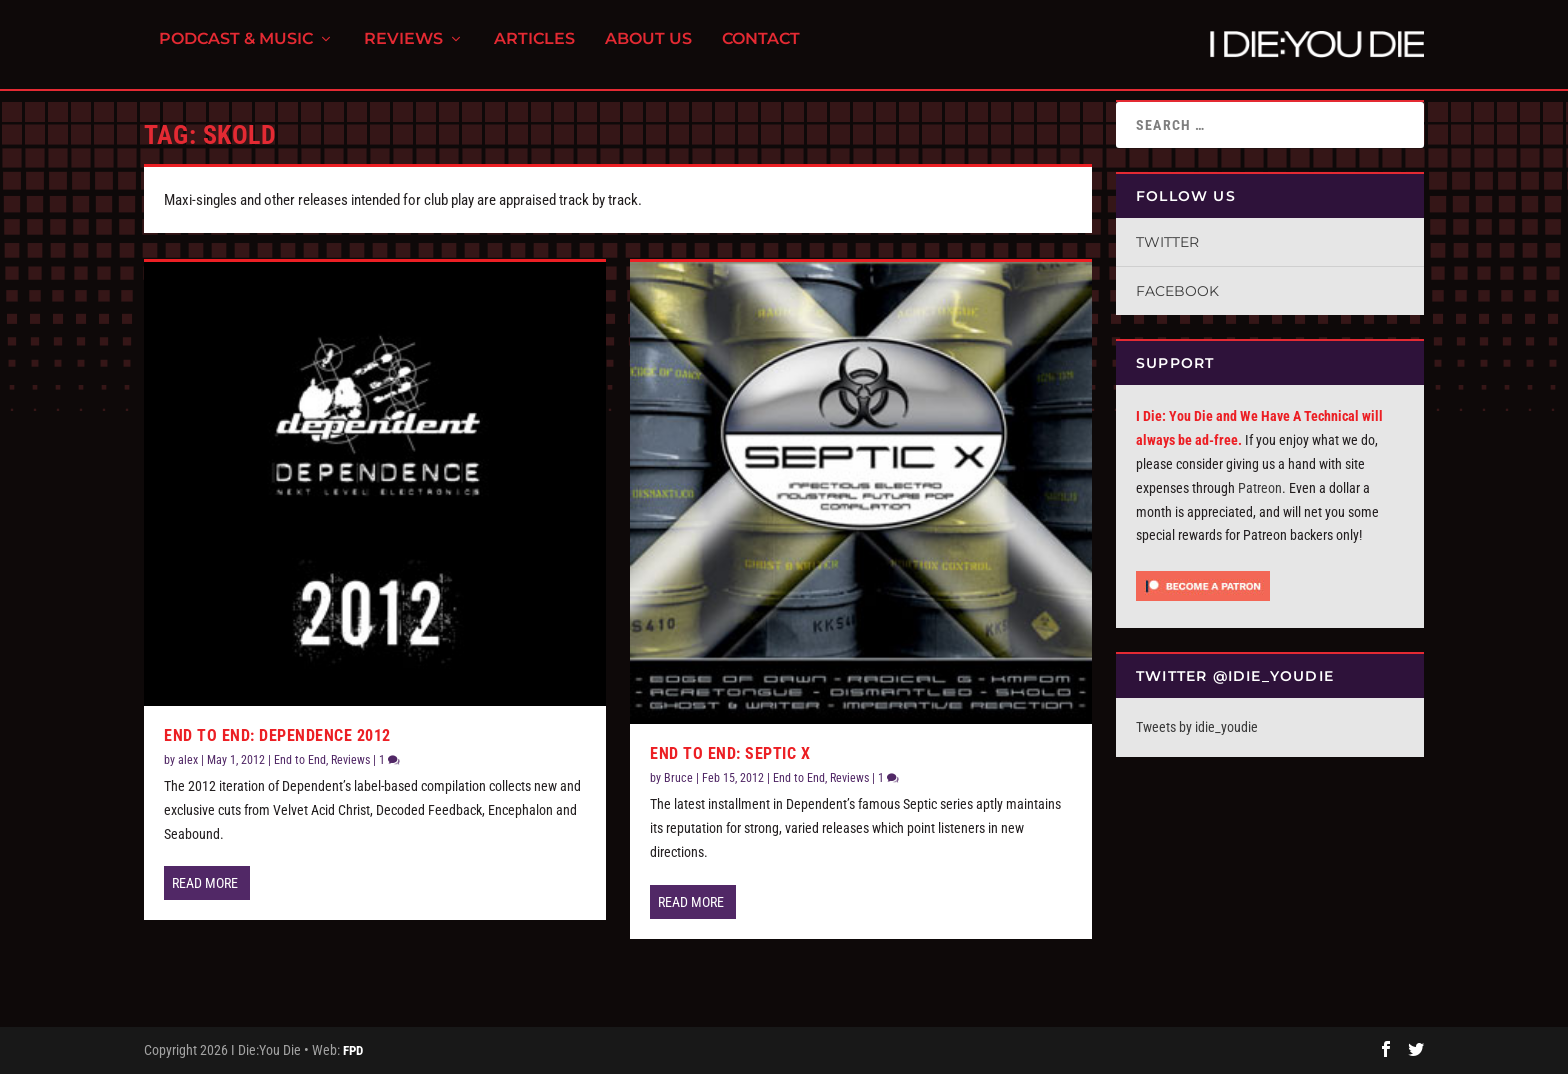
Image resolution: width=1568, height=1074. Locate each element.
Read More (205, 883)
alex (188, 760)
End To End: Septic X (730, 753)
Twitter (1167, 242)
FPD (353, 1050)
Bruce (678, 778)
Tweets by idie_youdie (1197, 727)
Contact (761, 50)
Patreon (1260, 488)
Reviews (403, 50)
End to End (300, 760)
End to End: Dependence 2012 (277, 735)
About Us (648, 50)
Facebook (1177, 291)
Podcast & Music (236, 50)
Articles (534, 50)
